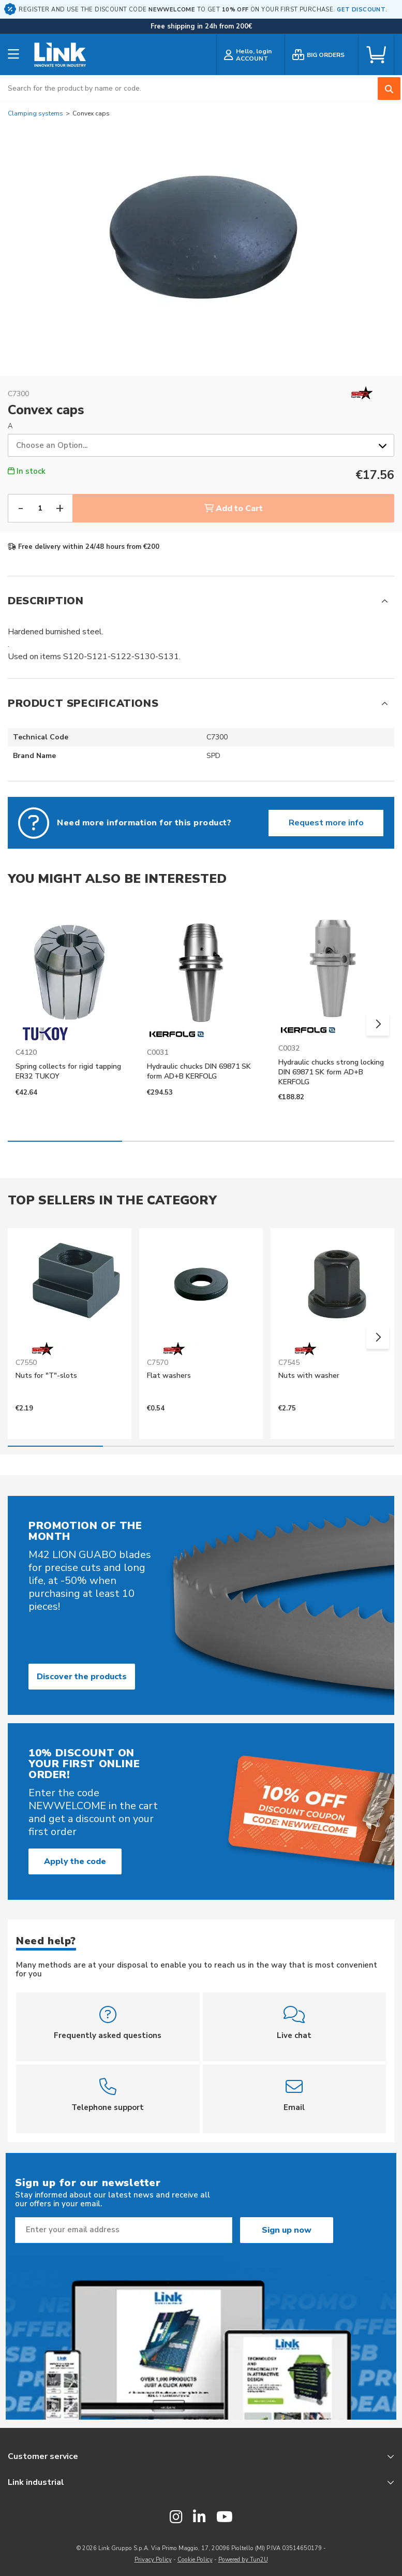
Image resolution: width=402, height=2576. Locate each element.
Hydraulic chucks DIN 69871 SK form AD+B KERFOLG (199, 1071)
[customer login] (251, 54)
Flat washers (169, 1375)
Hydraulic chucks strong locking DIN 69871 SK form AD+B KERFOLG (331, 1072)
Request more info (326, 822)
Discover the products (82, 1676)
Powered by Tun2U (243, 2560)
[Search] (389, 88)
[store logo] (60, 54)
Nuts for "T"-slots (46, 1375)
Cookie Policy (195, 2560)
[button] (377, 1024)
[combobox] (201, 88)
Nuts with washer (308, 1375)
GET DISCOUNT (361, 9)
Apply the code (75, 1861)
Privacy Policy (153, 2560)
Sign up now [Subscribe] (286, 2230)
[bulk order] (321, 54)
